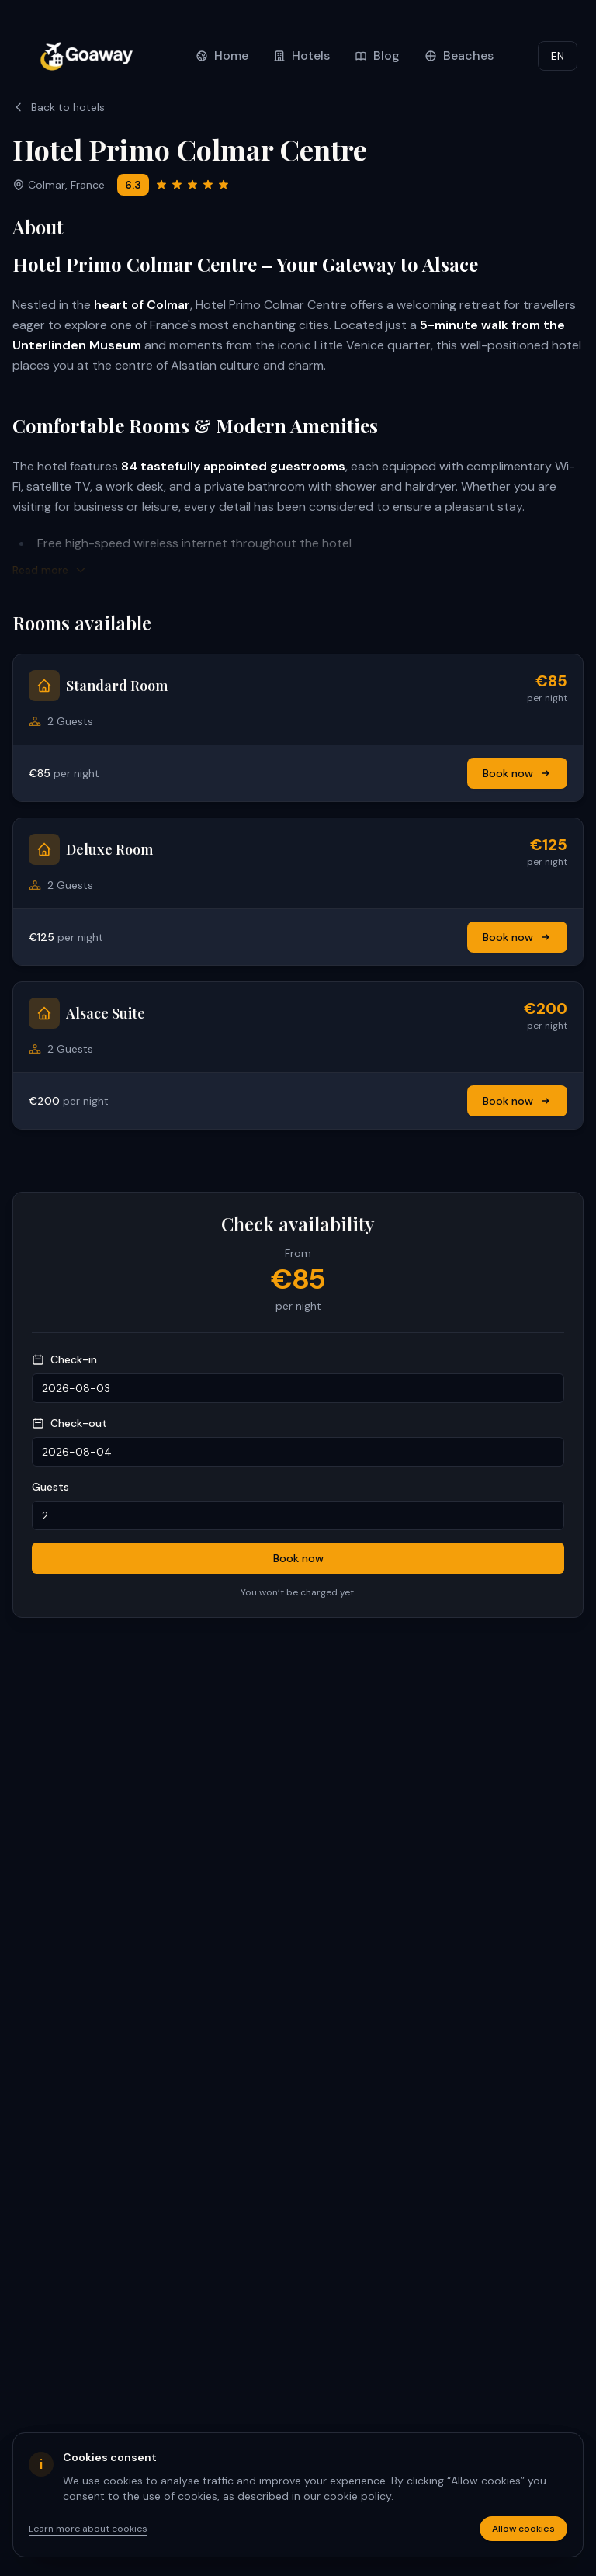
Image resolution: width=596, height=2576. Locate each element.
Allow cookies (523, 2528)
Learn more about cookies (88, 2528)
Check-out (69, 1423)
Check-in (64, 1359)
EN (557, 56)
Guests (50, 1487)
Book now (517, 773)
